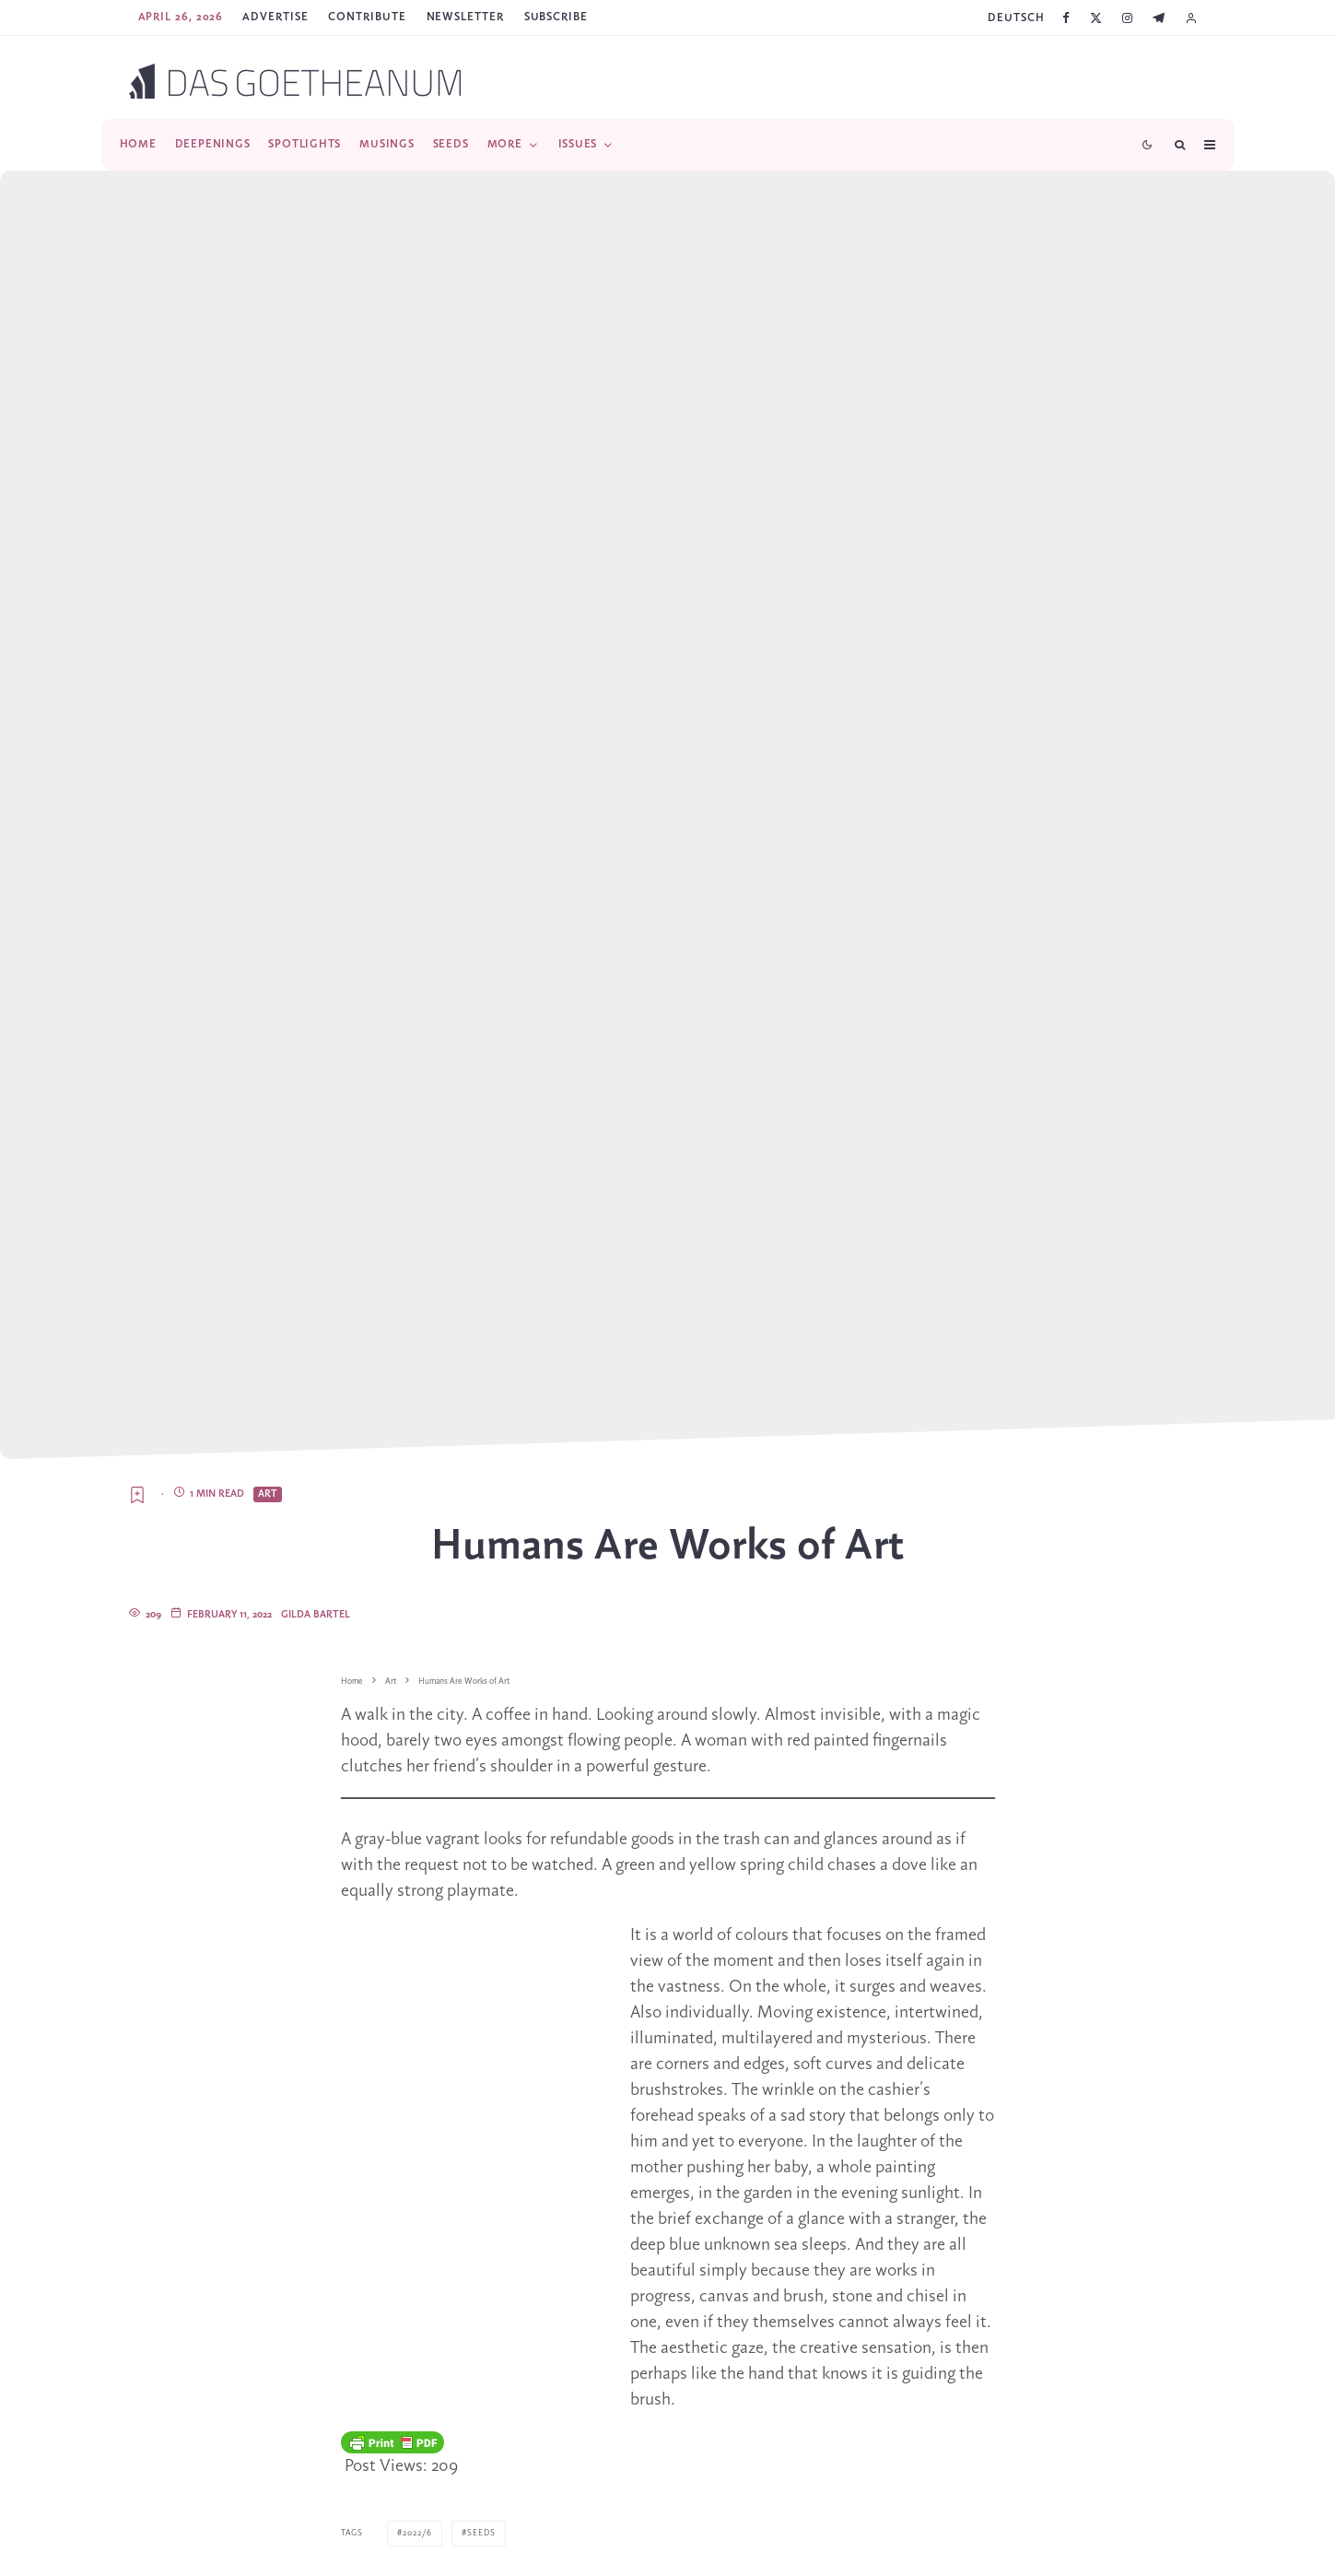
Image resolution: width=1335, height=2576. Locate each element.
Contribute (366, 17)
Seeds (451, 144)
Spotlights (304, 144)
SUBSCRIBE (556, 17)
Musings (386, 144)
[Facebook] (1066, 18)
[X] (1096, 18)
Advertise (275, 17)
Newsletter (465, 17)
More (504, 144)
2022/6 (417, 2533)
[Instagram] (1127, 18)
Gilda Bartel (315, 1614)
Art (267, 1494)
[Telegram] (1158, 18)
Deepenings (213, 144)
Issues (578, 144)
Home (138, 144)
